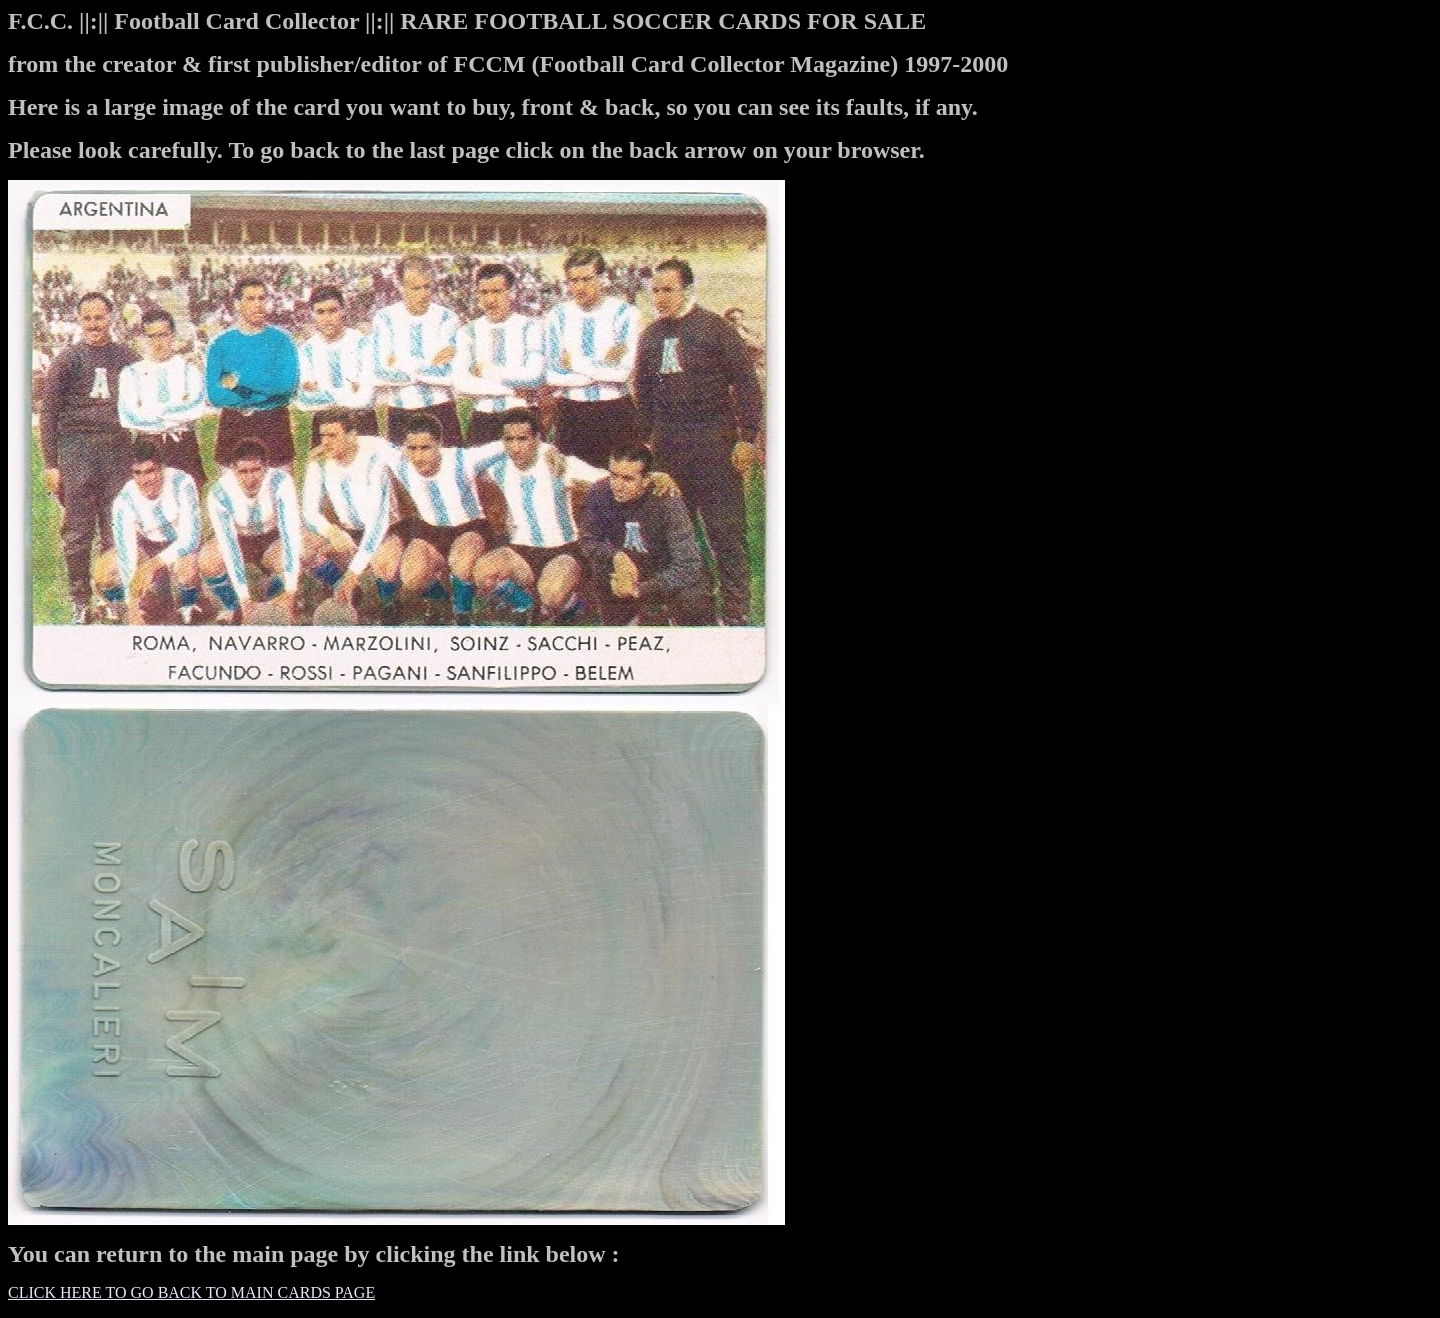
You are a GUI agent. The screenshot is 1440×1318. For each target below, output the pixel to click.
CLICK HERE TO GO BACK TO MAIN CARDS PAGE (191, 1292)
